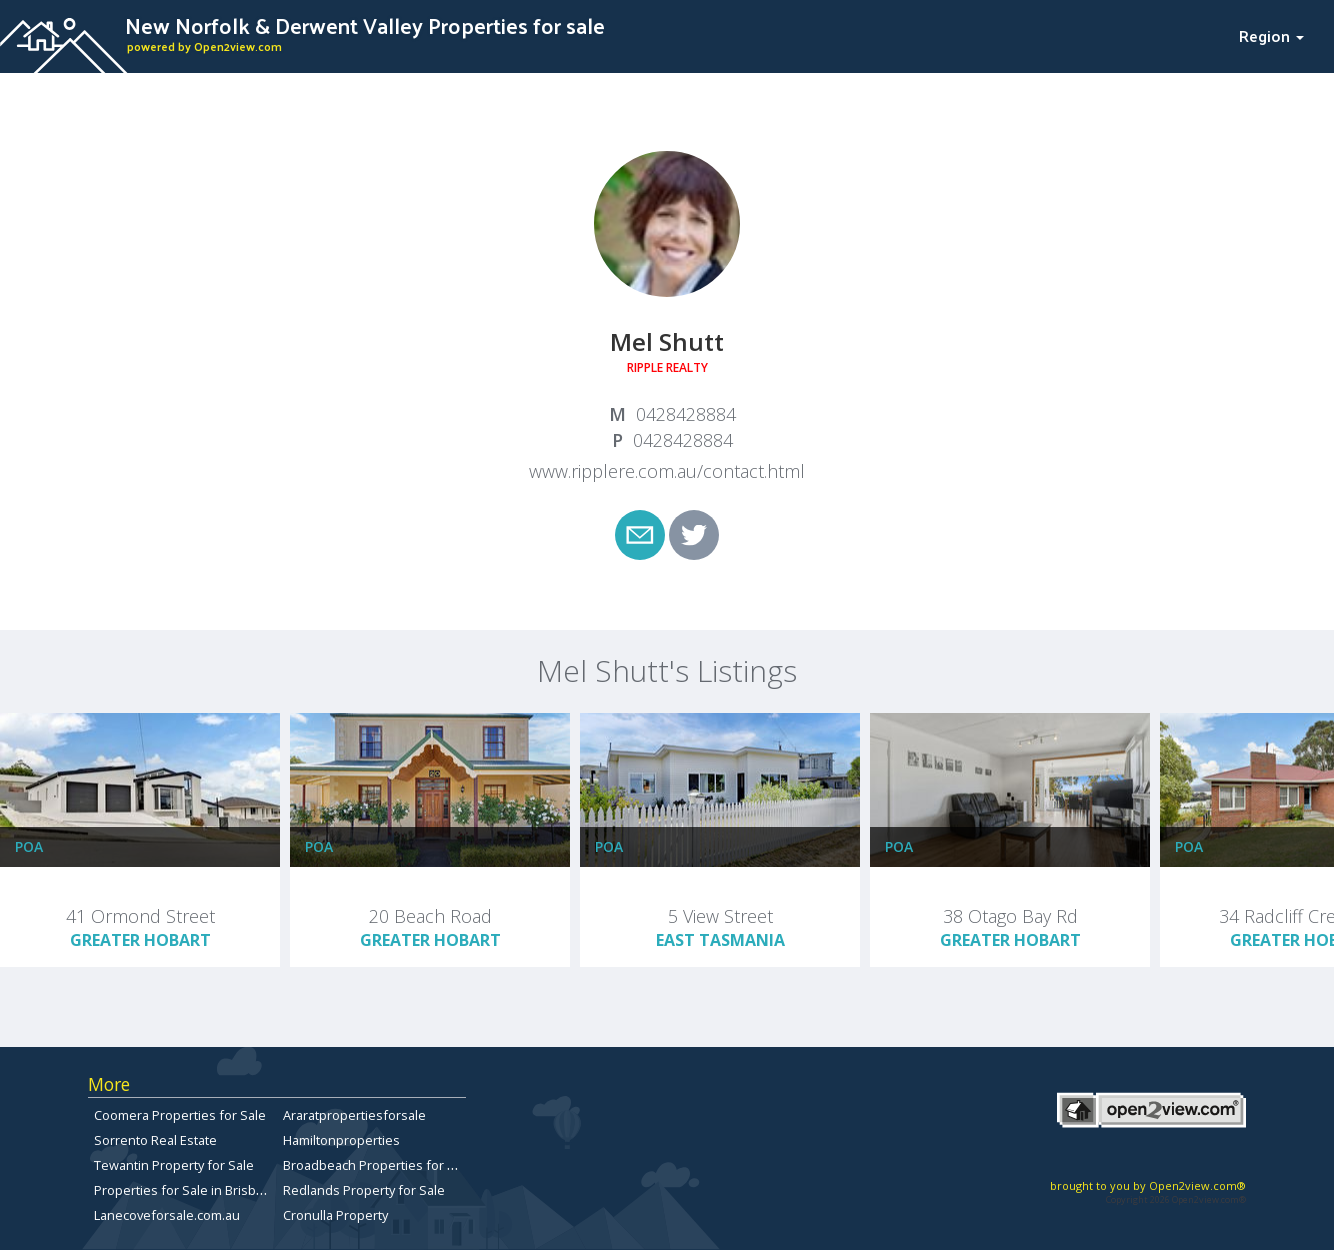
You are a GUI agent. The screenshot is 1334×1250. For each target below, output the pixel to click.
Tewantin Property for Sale (174, 1165)
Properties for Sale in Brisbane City (198, 1190)
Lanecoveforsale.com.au (167, 1215)
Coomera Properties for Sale (180, 1115)
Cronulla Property (335, 1215)
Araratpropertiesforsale (354, 1115)
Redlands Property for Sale (364, 1190)
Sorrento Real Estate (155, 1140)
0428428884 (686, 414)
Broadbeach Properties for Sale (378, 1165)
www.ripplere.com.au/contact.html (667, 471)
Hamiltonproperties (341, 1140)
